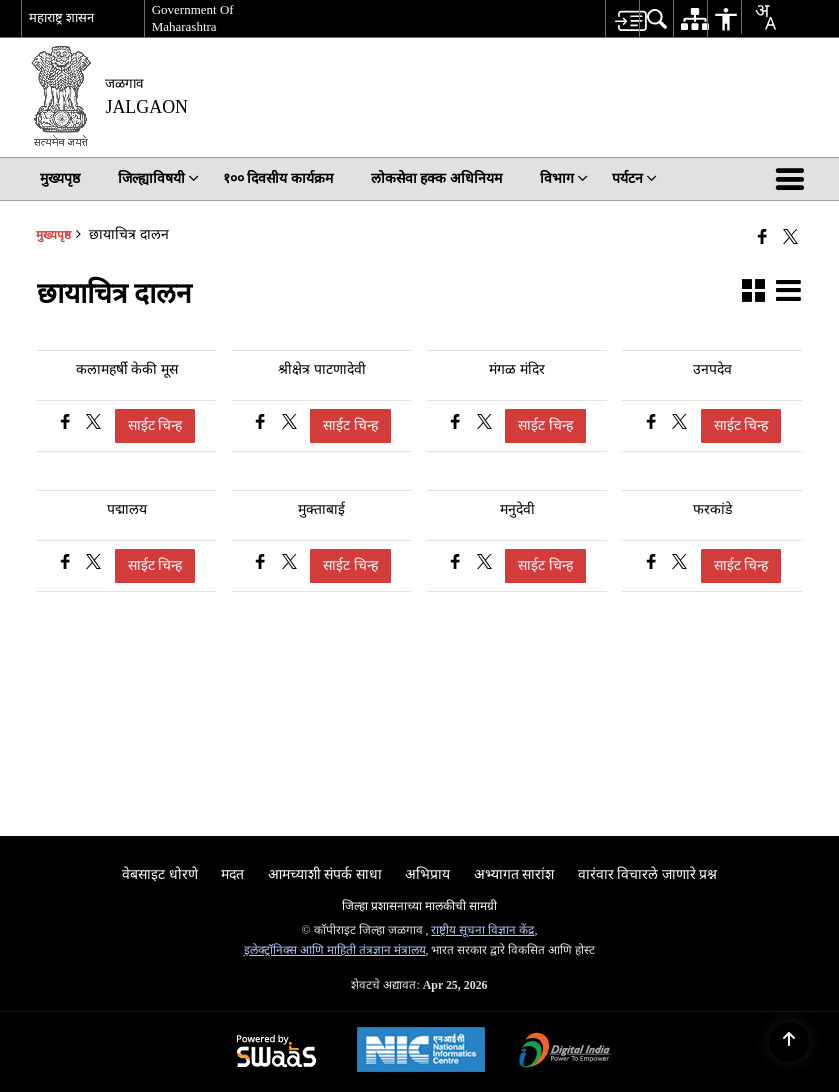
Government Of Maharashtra (193, 18)
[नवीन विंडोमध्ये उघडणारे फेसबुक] (762, 237)
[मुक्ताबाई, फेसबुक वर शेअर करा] (262, 564)
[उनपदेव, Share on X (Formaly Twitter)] (679, 424)
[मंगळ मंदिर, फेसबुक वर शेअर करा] (457, 424)
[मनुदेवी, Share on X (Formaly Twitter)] (484, 564)
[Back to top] (789, 1042)
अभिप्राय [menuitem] (427, 874)
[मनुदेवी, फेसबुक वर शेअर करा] (457, 564)
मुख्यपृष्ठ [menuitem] (60, 178)
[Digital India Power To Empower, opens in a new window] (565, 1052)
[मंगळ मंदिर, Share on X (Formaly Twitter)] (484, 424)
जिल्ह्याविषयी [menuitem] (158, 178)
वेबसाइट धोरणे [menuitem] (160, 874)
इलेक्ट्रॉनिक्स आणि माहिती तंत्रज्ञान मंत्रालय (335, 950)
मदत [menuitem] (232, 874)
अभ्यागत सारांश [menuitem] (514, 874)
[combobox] (758, 17)
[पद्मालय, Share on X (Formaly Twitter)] (93, 564)
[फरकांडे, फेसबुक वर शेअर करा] (653, 564)
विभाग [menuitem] (564, 178)
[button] (794, 179)
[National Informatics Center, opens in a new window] (421, 1052)
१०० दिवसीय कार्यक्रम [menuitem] (278, 178)
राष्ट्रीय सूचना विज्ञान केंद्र (482, 930)
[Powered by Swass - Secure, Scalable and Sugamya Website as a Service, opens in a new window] (276, 1052)
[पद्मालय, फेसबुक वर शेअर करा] (67, 564)
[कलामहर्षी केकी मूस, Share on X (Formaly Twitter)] (93, 424)
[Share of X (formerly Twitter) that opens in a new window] (790, 237)
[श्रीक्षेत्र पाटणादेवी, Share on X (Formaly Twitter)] (289, 424)
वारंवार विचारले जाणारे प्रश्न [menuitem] (648, 874)
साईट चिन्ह (155, 425)
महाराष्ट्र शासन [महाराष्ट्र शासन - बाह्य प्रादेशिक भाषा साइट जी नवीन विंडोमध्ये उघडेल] (61, 17)
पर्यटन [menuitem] (634, 178)
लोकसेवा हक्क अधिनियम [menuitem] (436, 178)
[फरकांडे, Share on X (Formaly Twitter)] (679, 564)
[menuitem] (622, 18)
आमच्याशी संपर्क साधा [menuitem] (325, 874)
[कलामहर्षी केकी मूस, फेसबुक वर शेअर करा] (67, 424)
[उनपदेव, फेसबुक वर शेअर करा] (653, 424)
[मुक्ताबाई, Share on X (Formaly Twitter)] (289, 564)
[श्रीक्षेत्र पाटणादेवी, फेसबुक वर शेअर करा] (262, 424)
